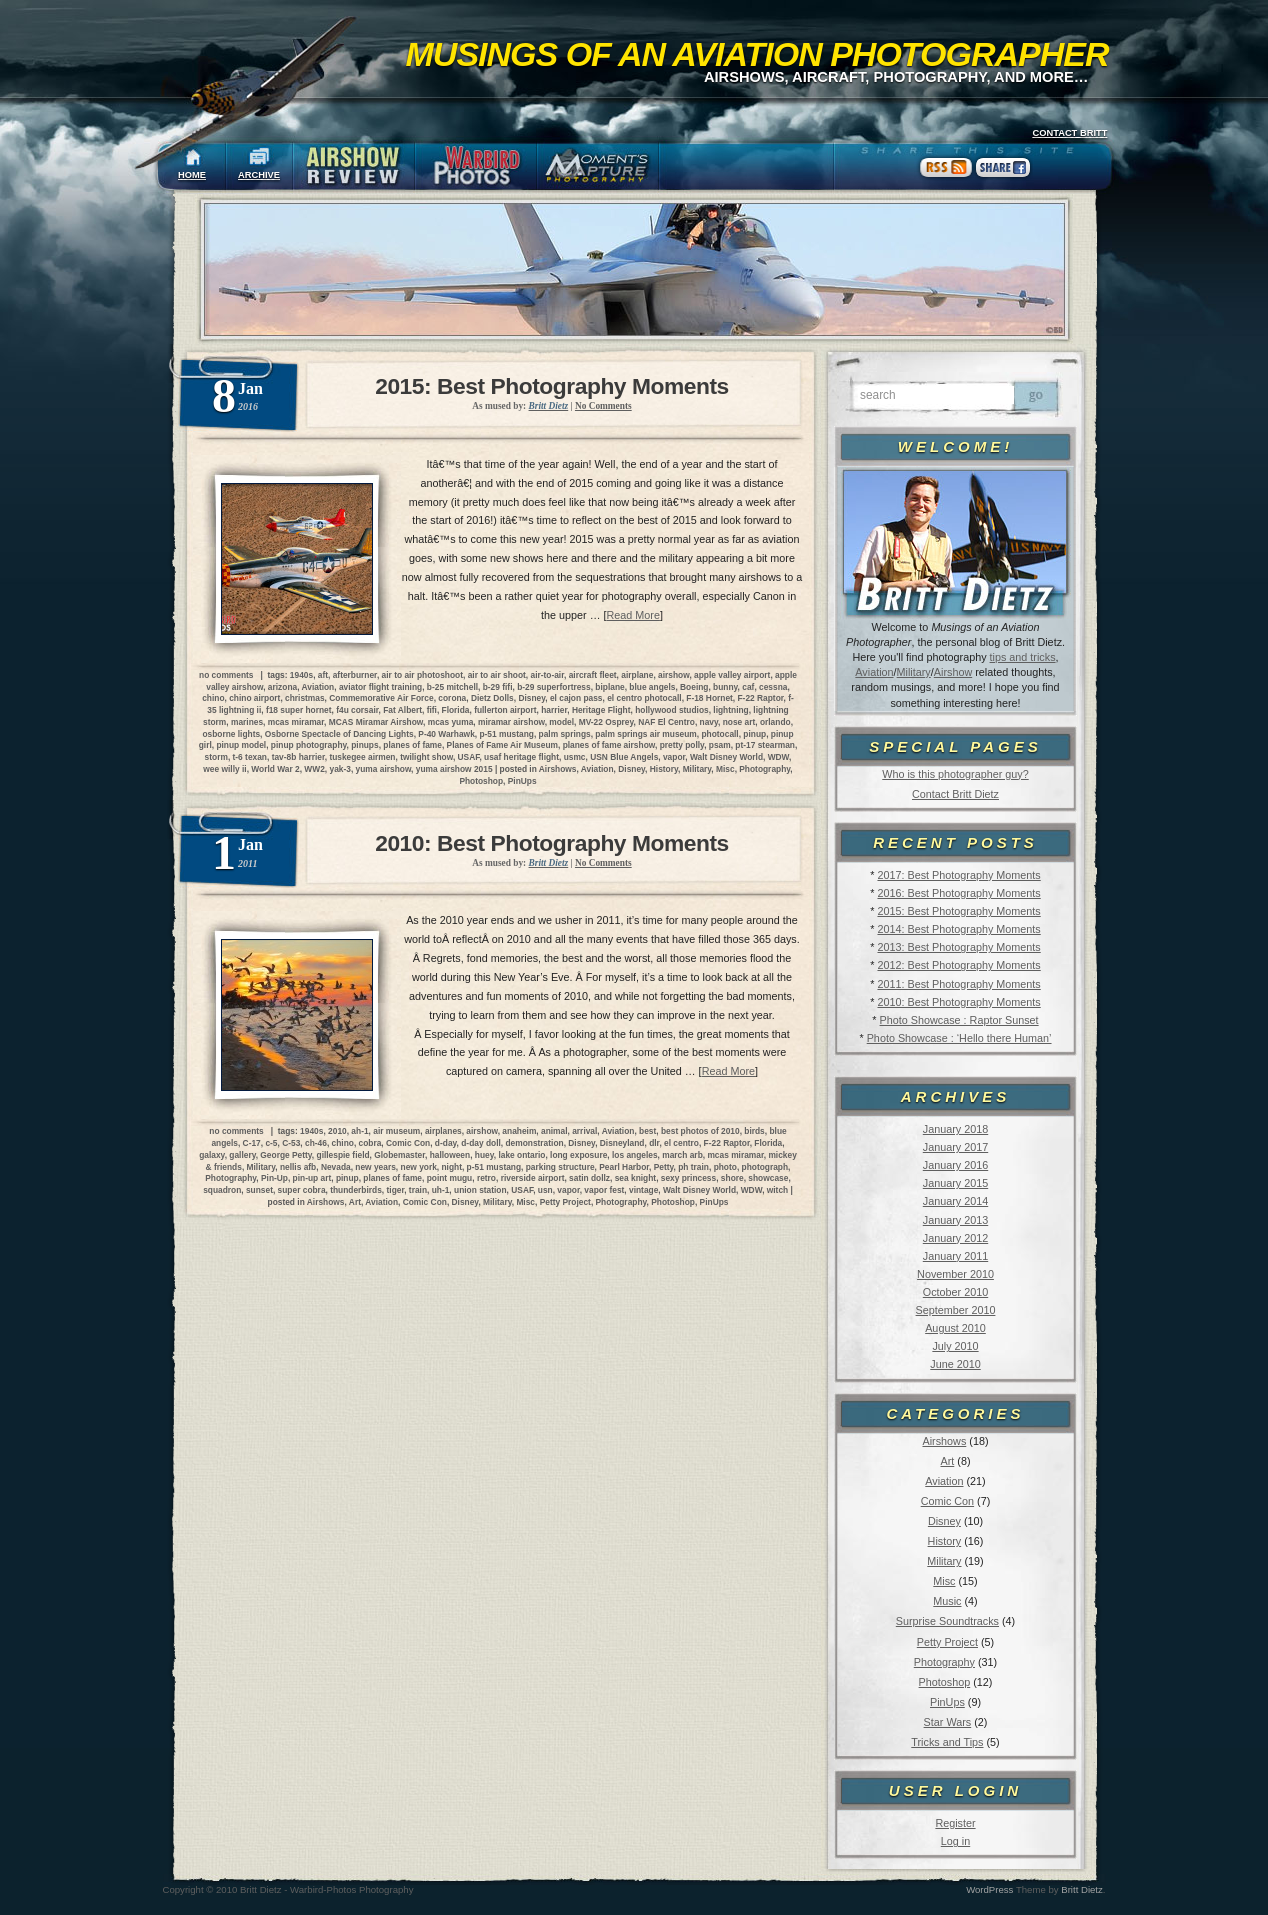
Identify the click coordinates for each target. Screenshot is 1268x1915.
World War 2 (275, 769)
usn (545, 1190)
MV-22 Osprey (606, 722)
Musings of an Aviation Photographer (757, 54)
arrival (584, 1131)
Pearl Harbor (624, 1167)
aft (323, 675)
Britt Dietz (1082, 1889)
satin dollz (589, 1178)
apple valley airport (732, 675)
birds (754, 1131)
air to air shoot (497, 675)
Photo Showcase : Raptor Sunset (959, 1020)
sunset (259, 1190)
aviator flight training (380, 687)
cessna (773, 687)
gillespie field (343, 1155)
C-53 (291, 1143)
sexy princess (688, 1178)
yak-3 (339, 769)
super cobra (302, 1190)
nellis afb (298, 1167)
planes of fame (412, 745)
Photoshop (945, 1682)
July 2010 (955, 1346)
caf (748, 687)
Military (914, 672)
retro (486, 1178)
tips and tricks (1023, 657)
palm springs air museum (645, 734)
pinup (754, 734)
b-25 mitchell (452, 687)
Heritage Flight (601, 710)
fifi (432, 710)
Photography (944, 1662)
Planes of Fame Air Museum (502, 745)
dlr (654, 1143)
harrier (554, 710)
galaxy (211, 1155)
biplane (609, 687)
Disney (944, 1521)
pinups (364, 745)
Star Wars (948, 1722)
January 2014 (955, 1201)
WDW (778, 757)
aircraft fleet (593, 675)
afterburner (355, 675)
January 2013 (955, 1220)
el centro (681, 1143)
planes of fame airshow (609, 745)
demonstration (534, 1143)
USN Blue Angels (624, 757)
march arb (682, 1155)
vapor (674, 757)
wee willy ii (224, 769)
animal (554, 1131)
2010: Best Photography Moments (958, 1002)
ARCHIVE (259, 175)
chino (213, 698)
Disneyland (622, 1143)
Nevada (336, 1167)
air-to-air (547, 675)
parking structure (560, 1167)
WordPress (989, 1889)
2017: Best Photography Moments (958, 875)
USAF (469, 757)
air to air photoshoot (422, 675)
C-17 (252, 1143)
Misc (944, 1581)
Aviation (874, 672)
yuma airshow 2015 (454, 769)
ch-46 (316, 1143)
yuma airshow (384, 769)
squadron (222, 1190)
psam (720, 745)
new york (419, 1167)
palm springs (565, 734)
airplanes (443, 1131)
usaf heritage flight (521, 757)
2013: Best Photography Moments (958, 947)
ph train (693, 1167)
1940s (301, 675)
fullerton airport (505, 710)
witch (777, 1190)
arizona (282, 687)
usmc (575, 757)
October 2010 (955, 1292)
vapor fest (604, 1190)
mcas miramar (296, 722)
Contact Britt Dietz (955, 794)
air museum (396, 1131)
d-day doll (481, 1143)
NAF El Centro (666, 722)
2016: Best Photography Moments (958, 893)
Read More (633, 615)
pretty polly (682, 745)
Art (948, 1461)
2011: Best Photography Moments (958, 984)
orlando (775, 722)
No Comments (603, 406)
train (418, 1190)
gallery (242, 1155)
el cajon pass (576, 698)
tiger (396, 1190)
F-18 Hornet (709, 698)
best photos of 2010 (700, 1131)
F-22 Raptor (761, 698)
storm (216, 757)
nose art (739, 722)
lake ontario (521, 1155)
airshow (673, 675)
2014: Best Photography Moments (958, 929)
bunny (725, 687)
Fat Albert (402, 710)
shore (732, 1178)
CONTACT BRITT (1069, 133)
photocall (719, 734)
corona (452, 698)
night (451, 1167)
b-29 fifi (498, 687)
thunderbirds (356, 1190)
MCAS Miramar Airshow (376, 722)
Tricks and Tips (947, 1742)
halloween (450, 1155)
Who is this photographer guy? (955, 774)
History (945, 1541)
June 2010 (955, 1364)
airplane (637, 675)
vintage (643, 1190)
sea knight (635, 1178)
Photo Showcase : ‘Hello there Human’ (959, 1038)
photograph (765, 1167)
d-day (446, 1143)
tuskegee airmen (362, 757)
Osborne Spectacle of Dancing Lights (339, 734)
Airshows (944, 1441)
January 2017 (955, 1147)
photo (725, 1167)
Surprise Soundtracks (947, 1621)
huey (484, 1155)
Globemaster (399, 1155)
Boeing (694, 687)
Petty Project (947, 1642)
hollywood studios (672, 710)
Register (955, 1823)
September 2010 (956, 1310)
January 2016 (955, 1165)
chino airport (254, 698)
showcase (768, 1178)
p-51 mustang (506, 734)
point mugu (450, 1178)
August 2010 (955, 1328)
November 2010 (955, 1274)
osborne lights (231, 734)
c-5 (271, 1143)
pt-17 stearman (765, 745)
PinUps (947, 1702)
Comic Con (947, 1501)
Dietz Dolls (492, 698)
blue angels (652, 687)
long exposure (578, 1155)
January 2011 (955, 1256)
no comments (226, 675)
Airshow (953, 672)
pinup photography (309, 745)
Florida (456, 710)
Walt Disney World (726, 757)
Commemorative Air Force (381, 698)
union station (480, 1190)
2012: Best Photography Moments (958, 965)
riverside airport (533, 1178)
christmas (305, 698)
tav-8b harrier (298, 757)
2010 (337, 1131)
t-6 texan (250, 757)
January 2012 (955, 1238)
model (561, 722)
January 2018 (955, 1129)
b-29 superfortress (554, 687)
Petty (664, 1167)
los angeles (635, 1155)
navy (709, 722)
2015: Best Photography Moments (958, 911)
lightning (730, 710)
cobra (370, 1143)
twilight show (426, 757)
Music (947, 1601)
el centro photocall (644, 698)
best (647, 1131)
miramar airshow (511, 722)
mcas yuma (451, 722)
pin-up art (312, 1178)
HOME (192, 175)
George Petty (286, 1155)
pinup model (241, 745)
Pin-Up (274, 1178)
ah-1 (359, 1131)
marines (247, 722)
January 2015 (955, 1183)
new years (375, 1167)
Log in (955, 1841)
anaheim (519, 1131)
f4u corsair (357, 710)
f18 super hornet (299, 710)
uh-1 (441, 1190)
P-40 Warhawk (446, 734)
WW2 (314, 769)
